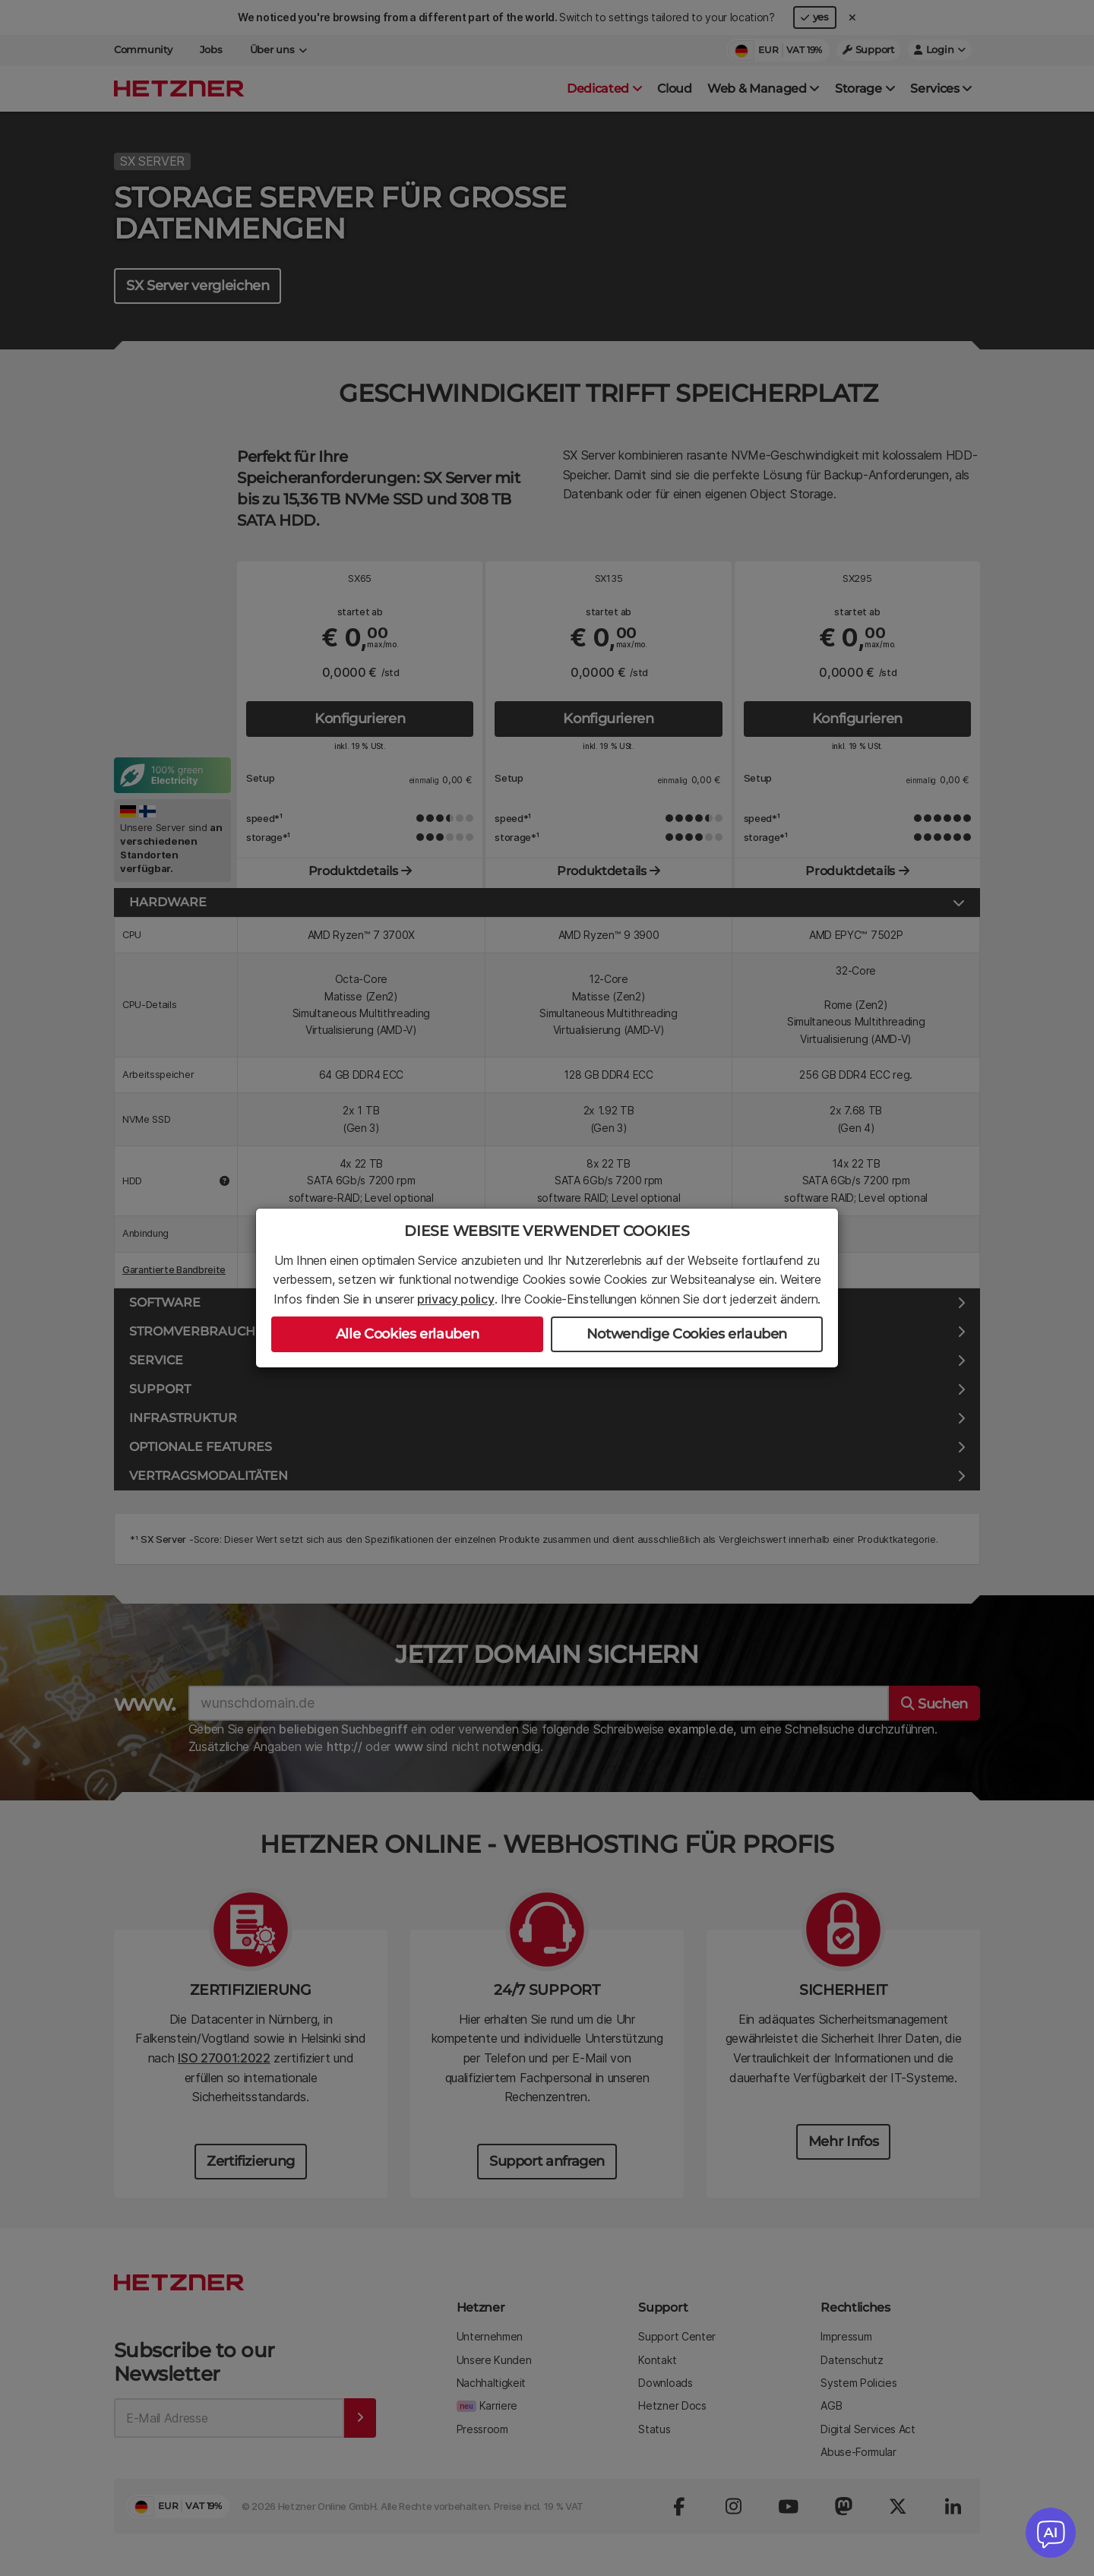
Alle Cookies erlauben (407, 1334)
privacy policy (456, 1299)
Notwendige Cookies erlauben (687, 1334)
